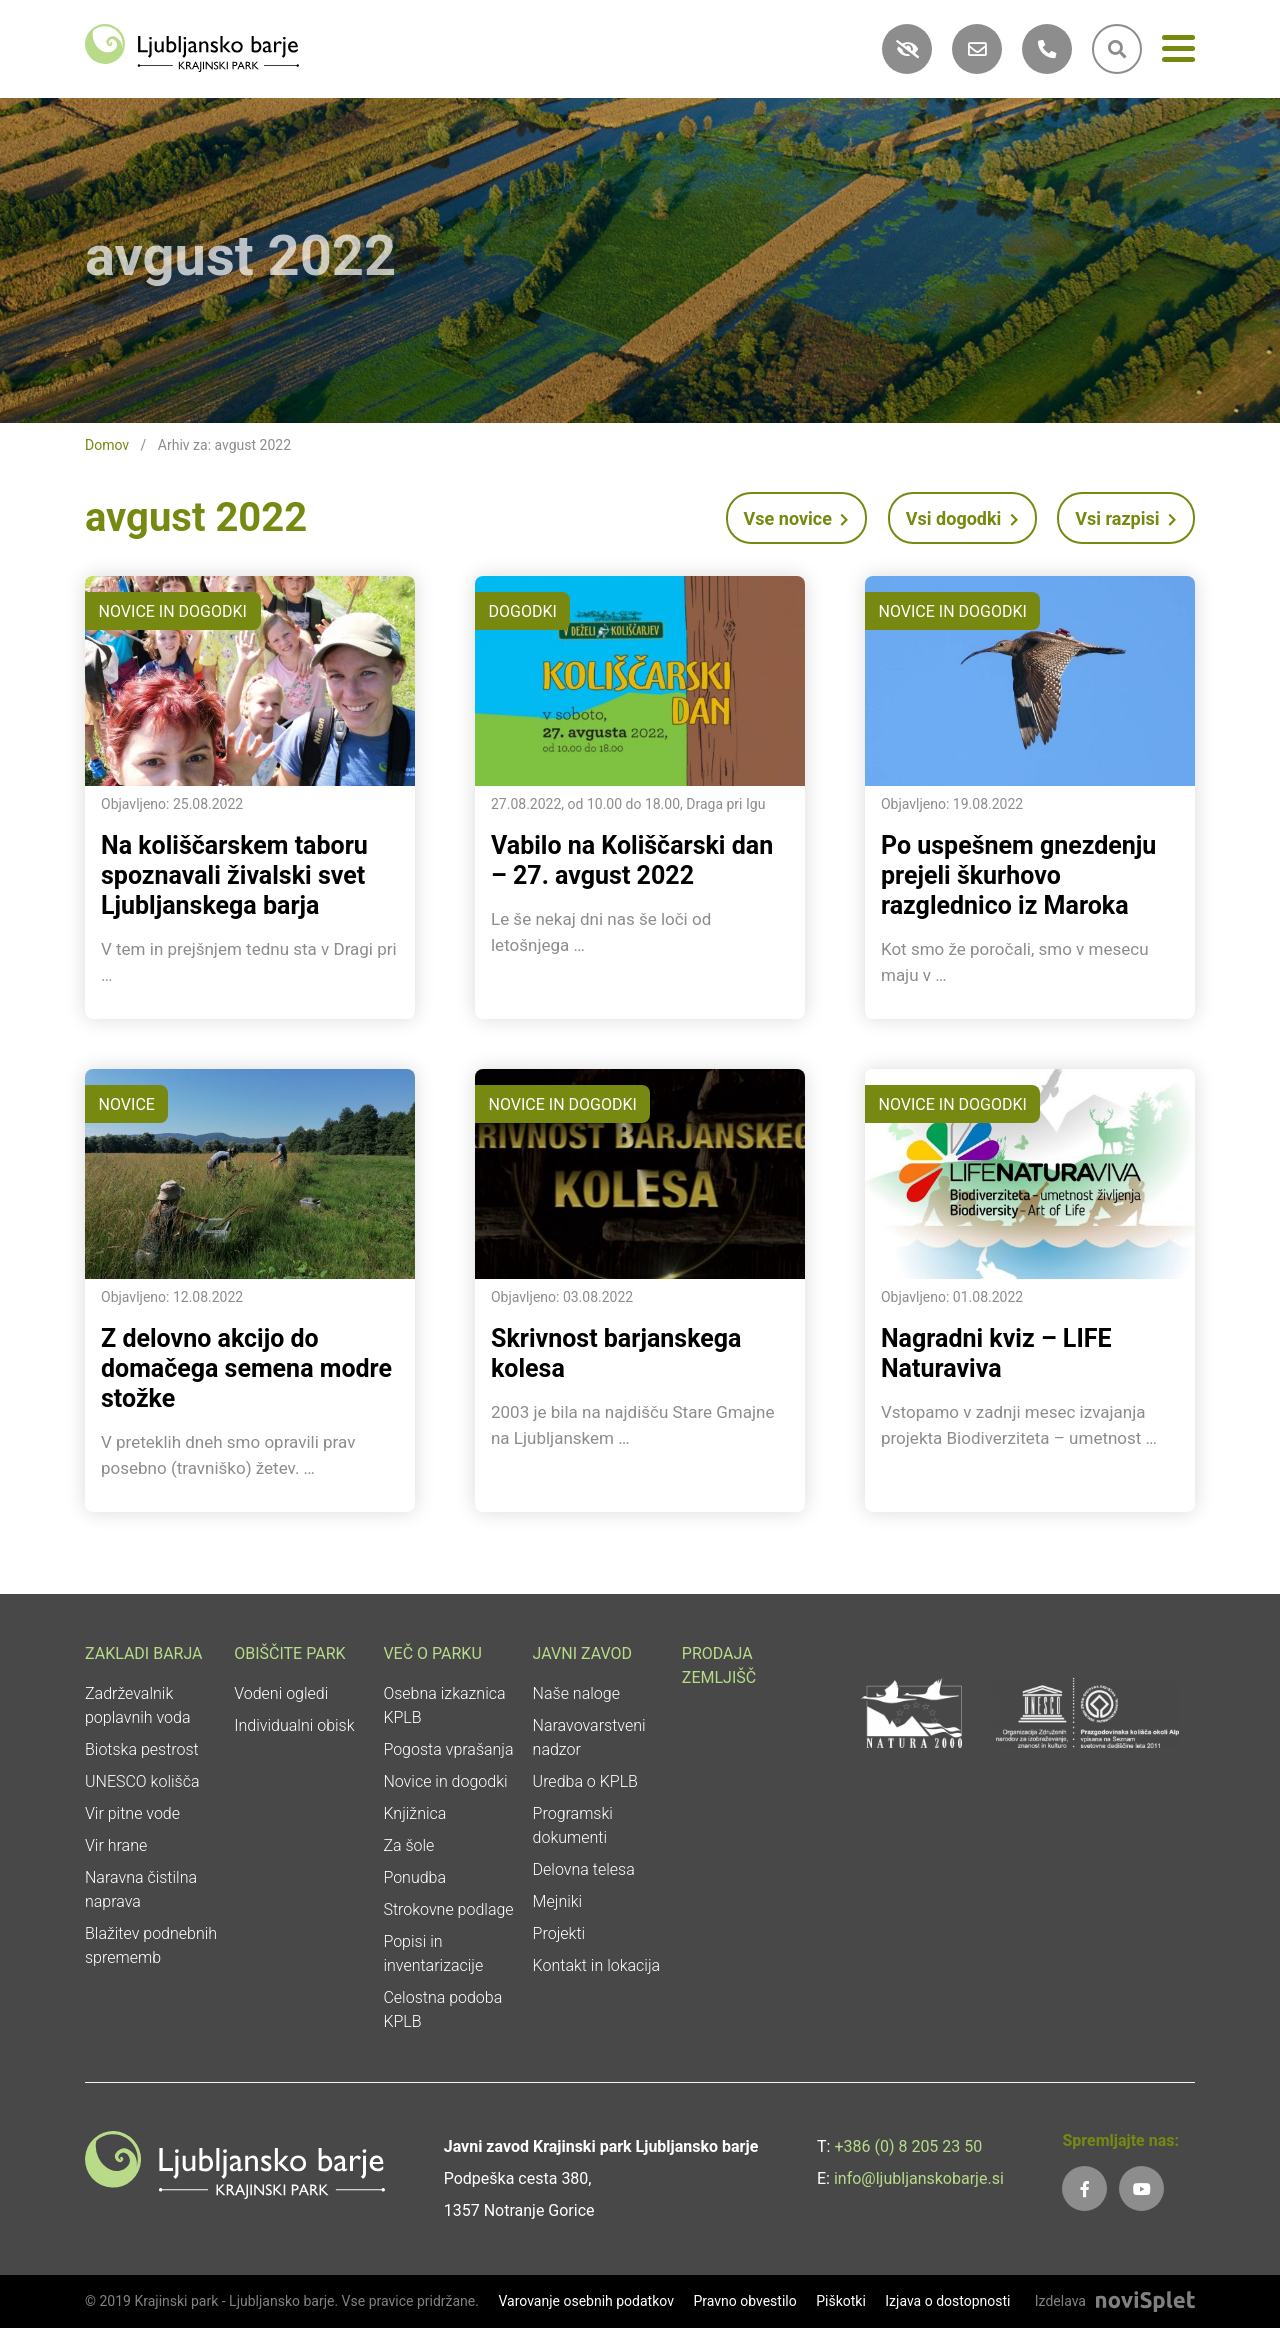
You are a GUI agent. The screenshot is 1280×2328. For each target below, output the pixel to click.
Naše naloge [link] (576, 1693)
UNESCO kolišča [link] (142, 1781)
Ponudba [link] (414, 1877)
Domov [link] (107, 445)
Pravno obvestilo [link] (744, 2301)
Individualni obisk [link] (294, 1725)
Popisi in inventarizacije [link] (433, 1953)
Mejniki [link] (558, 1901)
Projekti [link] (559, 1933)
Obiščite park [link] (289, 1653)
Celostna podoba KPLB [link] (442, 2009)
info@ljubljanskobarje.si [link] (919, 2178)
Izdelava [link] (1060, 2301)
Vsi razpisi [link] (1126, 518)
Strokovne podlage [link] (448, 1909)
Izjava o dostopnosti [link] (947, 2301)
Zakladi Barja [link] (144, 1653)
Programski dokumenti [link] (573, 1825)
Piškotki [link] (841, 2301)
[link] (192, 46)
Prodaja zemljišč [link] (719, 1665)
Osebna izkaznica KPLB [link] (444, 1705)
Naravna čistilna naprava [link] (141, 1889)
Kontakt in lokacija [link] (597, 1965)
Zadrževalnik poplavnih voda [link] (138, 1705)
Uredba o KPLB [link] (585, 1781)
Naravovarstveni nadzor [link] (589, 1737)
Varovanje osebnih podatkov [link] (586, 2301)
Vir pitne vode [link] (132, 1813)
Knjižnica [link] (414, 1813)
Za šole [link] (408, 1845)
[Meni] (1178, 52)
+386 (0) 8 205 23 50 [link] (908, 2146)
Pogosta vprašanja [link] (448, 1749)
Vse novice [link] (797, 518)
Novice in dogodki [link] (445, 1781)
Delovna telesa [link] (584, 1869)
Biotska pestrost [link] (142, 1749)
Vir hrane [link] (116, 1845)
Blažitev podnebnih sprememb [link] (151, 1945)
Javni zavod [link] (582, 1653)
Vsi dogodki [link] (962, 518)
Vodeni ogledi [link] (281, 1693)
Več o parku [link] (432, 1653)
